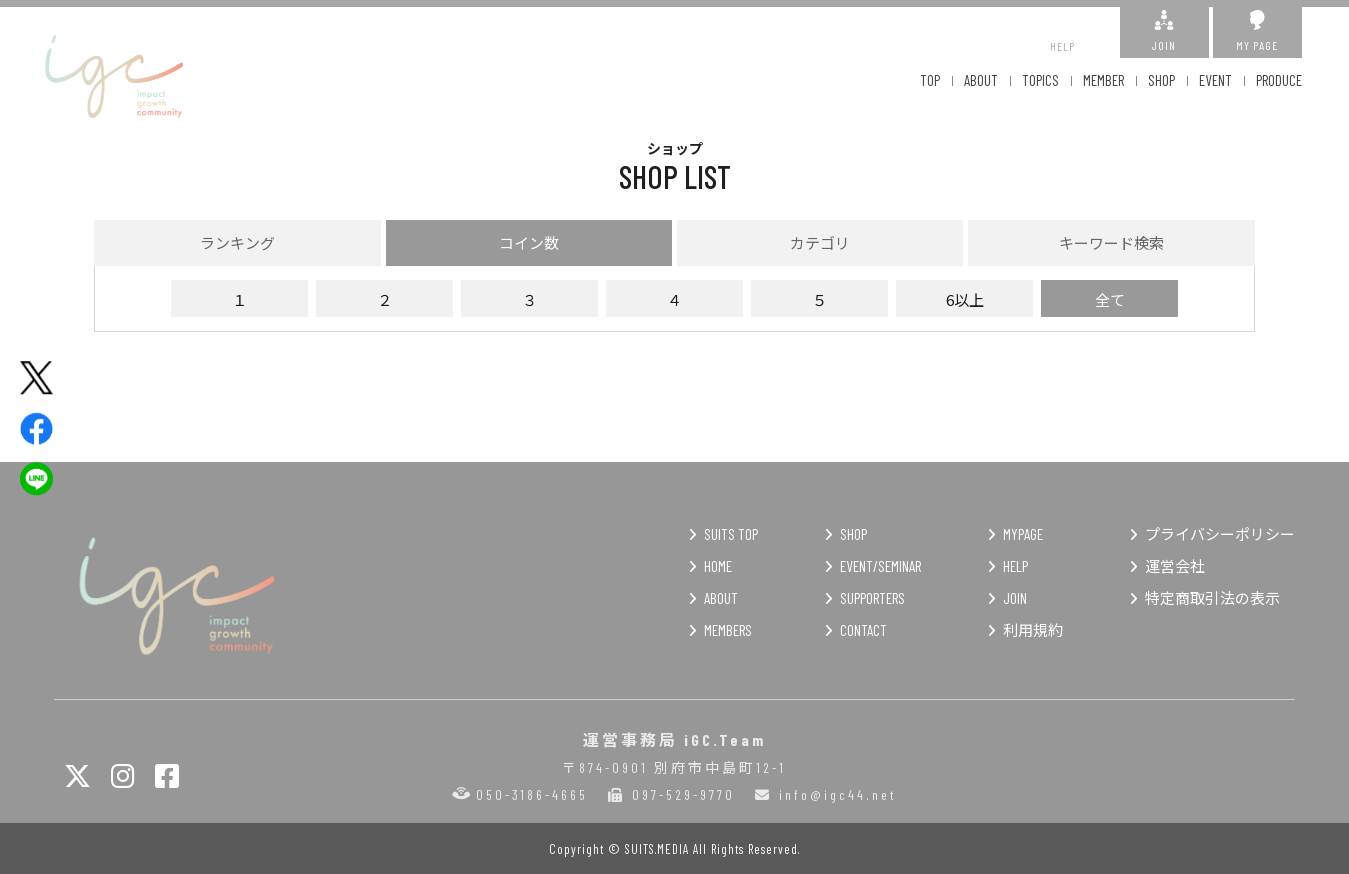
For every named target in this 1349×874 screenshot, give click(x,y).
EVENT (1215, 80)
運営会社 (1175, 566)
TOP (930, 80)
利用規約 (1033, 630)
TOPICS (1040, 80)
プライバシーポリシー (1220, 534)
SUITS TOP (731, 534)
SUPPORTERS (872, 598)
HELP (1062, 31)
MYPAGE (1023, 534)
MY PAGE (1257, 31)
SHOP (1161, 80)
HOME (718, 566)
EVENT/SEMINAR (880, 566)
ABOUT (981, 80)
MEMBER (1103, 80)
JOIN (1164, 31)
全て (1110, 299)
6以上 (965, 299)
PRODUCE (1279, 80)
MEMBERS (728, 630)
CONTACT (863, 630)
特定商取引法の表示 (1212, 598)
